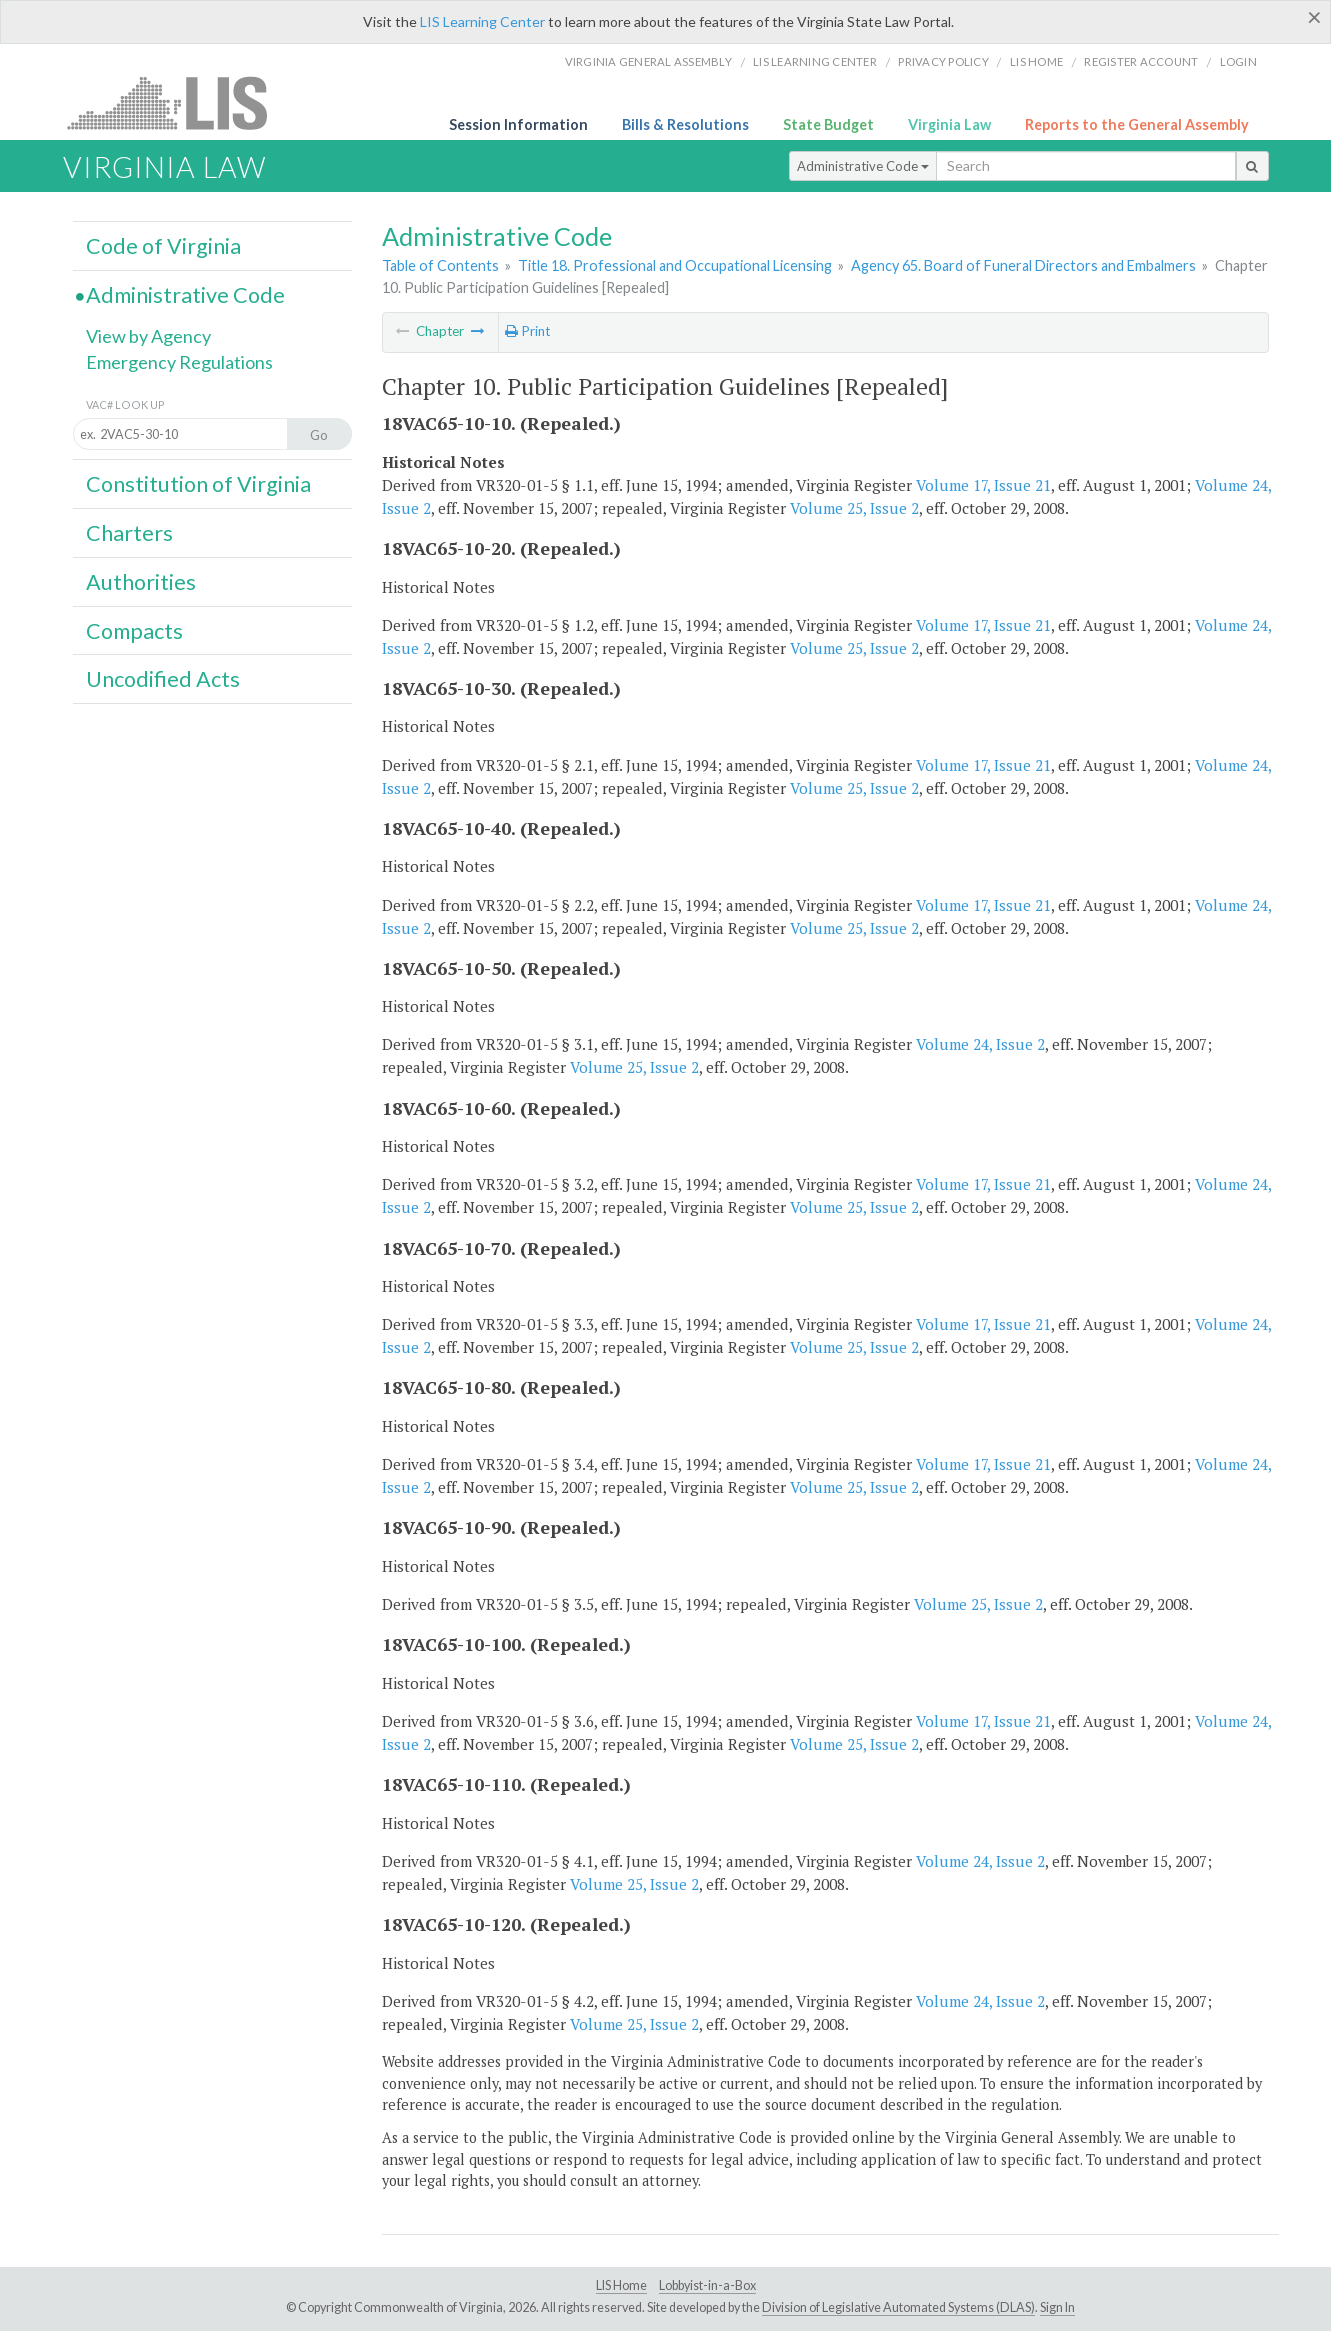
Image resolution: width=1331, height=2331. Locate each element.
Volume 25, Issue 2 (854, 508)
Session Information (518, 124)
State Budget (828, 124)
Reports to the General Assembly (1137, 124)
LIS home (1036, 61)
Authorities (141, 582)
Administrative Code (863, 166)
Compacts (134, 631)
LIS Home (621, 2285)
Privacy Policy (943, 61)
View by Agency (148, 336)
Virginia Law (949, 124)
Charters (129, 533)
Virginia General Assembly (648, 61)
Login (1238, 61)
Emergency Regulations (179, 362)
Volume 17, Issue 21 (983, 485)
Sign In (1057, 2307)
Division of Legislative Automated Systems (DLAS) (898, 2307)
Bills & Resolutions (685, 124)
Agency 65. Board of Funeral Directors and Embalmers (1023, 265)
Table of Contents (440, 265)
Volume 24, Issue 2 (980, 1044)
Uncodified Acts (163, 679)
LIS (178, 102)
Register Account (1141, 61)
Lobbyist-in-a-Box (707, 2285)
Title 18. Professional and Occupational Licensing (675, 265)
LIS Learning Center (482, 21)
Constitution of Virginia (198, 484)
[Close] (1314, 17)
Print (527, 331)
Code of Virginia (163, 246)
